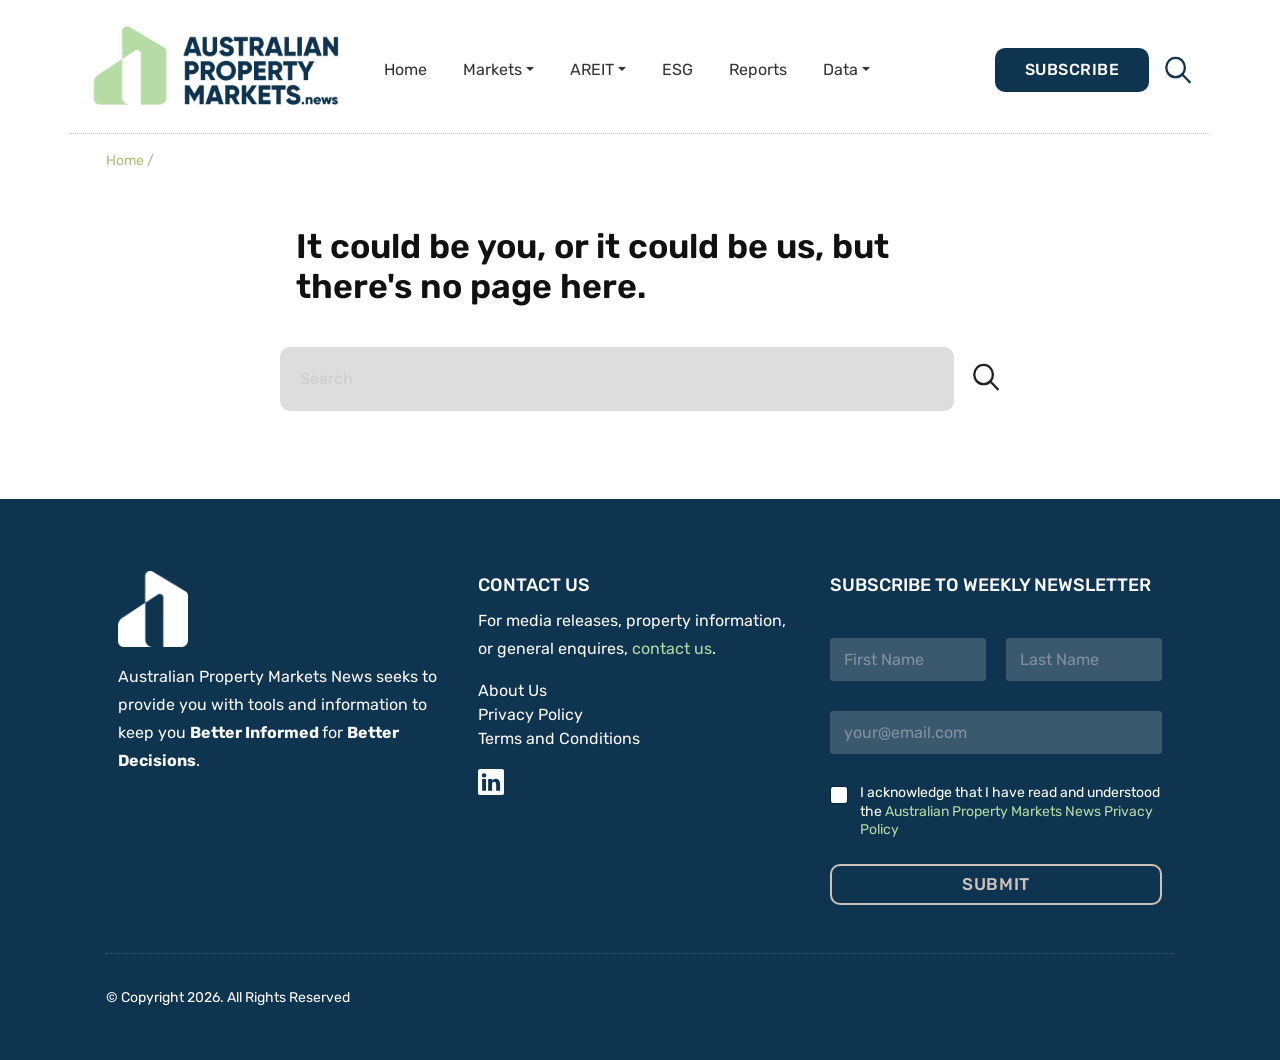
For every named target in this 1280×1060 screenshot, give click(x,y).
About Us (512, 690)
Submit (995, 884)
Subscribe (1072, 69)
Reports (758, 69)
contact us (672, 648)
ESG (677, 69)
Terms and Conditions (559, 738)
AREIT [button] (592, 69)
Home (405, 69)
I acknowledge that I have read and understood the (1010, 810)
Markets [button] (492, 69)
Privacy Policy (530, 714)
